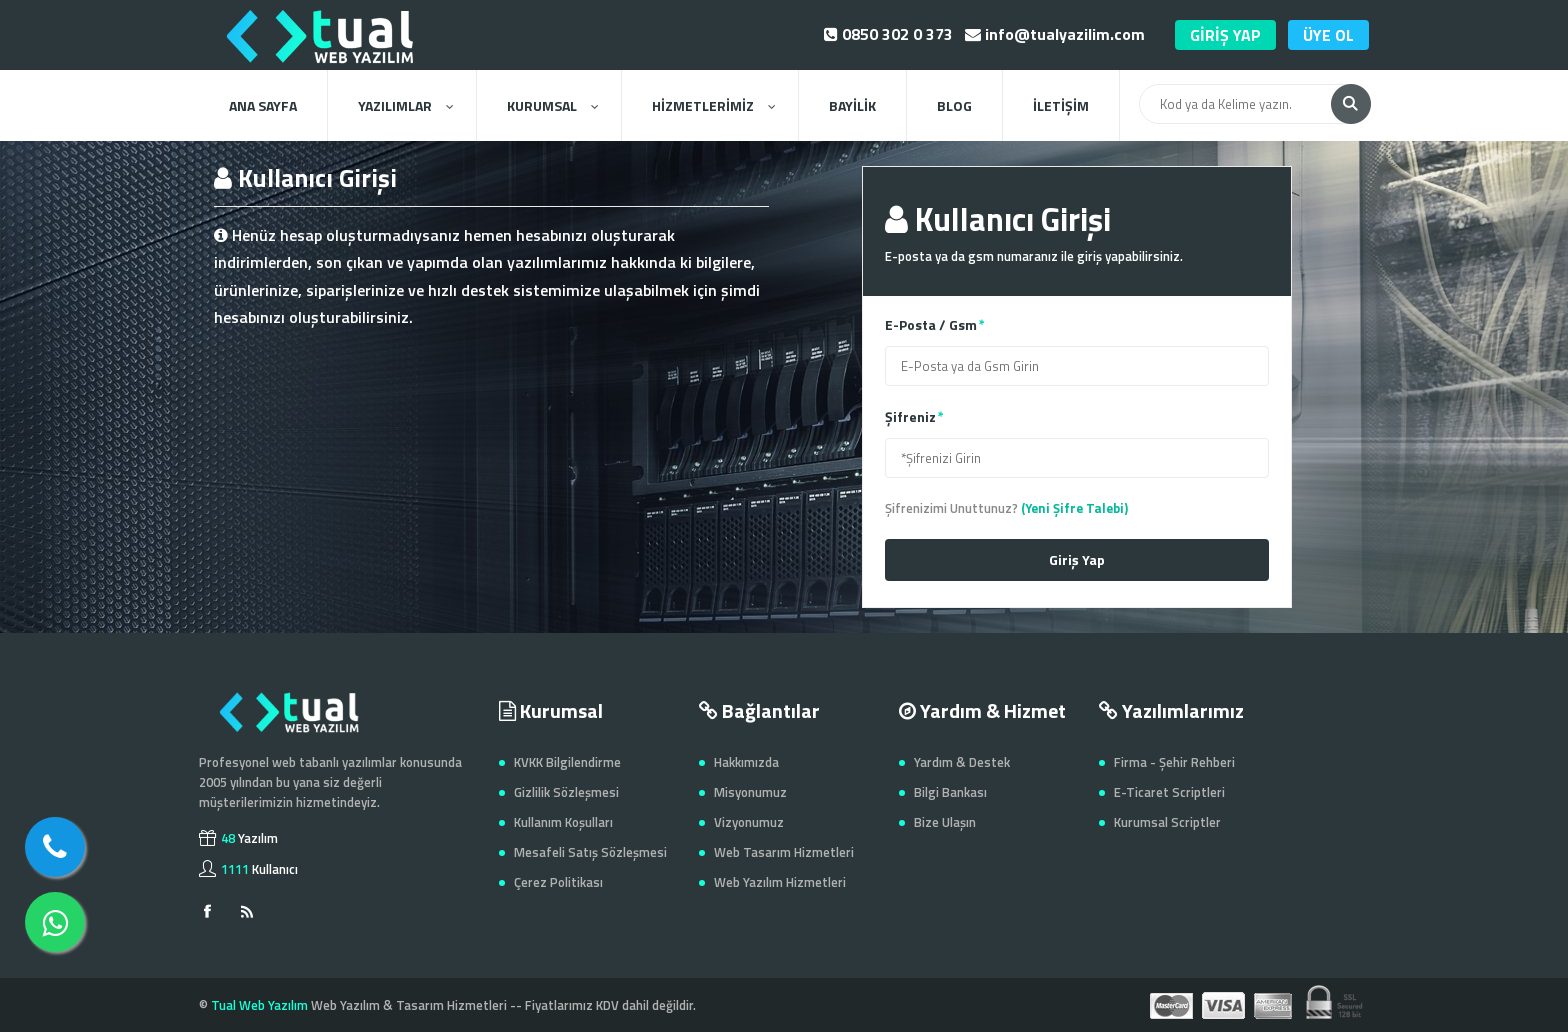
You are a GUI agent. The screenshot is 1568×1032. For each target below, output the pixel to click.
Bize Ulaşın (945, 822)
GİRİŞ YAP (1225, 35)
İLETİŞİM (1061, 105)
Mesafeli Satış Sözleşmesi (590, 852)
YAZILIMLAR (405, 105)
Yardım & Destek (962, 762)
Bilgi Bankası (950, 792)
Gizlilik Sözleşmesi (566, 792)
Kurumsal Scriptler (1167, 822)
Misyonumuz (750, 792)
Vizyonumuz (749, 822)
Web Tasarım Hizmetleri (784, 852)
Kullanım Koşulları (563, 822)
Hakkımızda (746, 762)
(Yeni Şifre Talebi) (1074, 508)
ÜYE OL (1328, 35)
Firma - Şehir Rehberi (1174, 762)
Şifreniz (910, 417)
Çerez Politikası (558, 882)
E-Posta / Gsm (931, 325)
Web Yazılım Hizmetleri (780, 882)
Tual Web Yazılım (259, 1005)
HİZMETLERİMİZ (713, 105)
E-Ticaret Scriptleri (1169, 792)
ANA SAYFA (263, 105)
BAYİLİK (852, 105)
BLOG (954, 105)
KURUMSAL (552, 105)
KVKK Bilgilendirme (567, 762)
